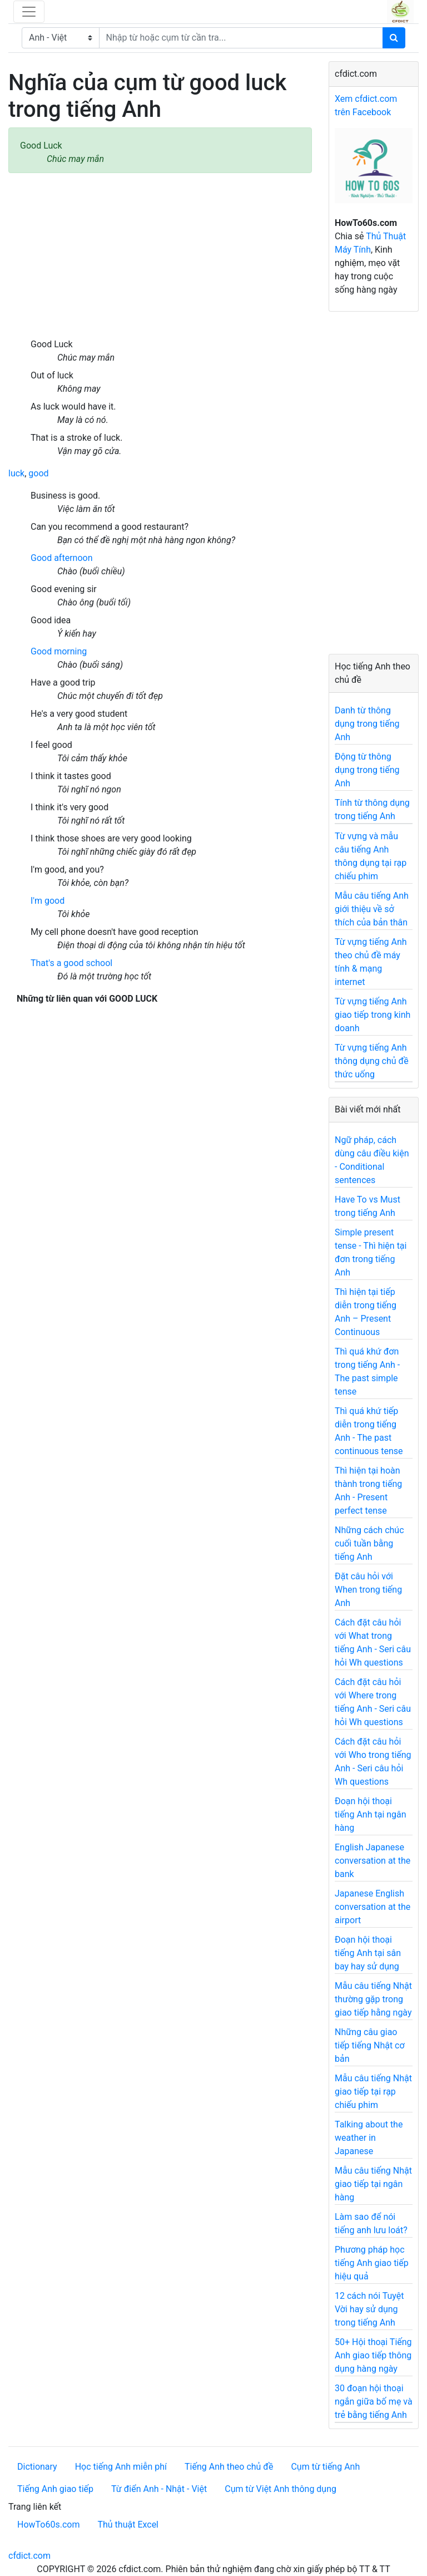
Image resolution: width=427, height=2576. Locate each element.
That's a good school (71, 963)
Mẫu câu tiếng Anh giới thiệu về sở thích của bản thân (372, 909)
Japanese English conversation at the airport (372, 1906)
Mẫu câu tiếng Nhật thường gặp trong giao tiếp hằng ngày (373, 1999)
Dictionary (37, 2466)
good (38, 473)
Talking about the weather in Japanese (369, 2137)
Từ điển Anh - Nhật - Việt (159, 2489)
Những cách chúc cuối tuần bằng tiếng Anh (369, 1543)
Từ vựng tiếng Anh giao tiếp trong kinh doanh (372, 1014)
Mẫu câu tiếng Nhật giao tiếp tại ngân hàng (373, 2184)
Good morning (59, 651)
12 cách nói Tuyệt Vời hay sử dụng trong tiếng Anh (369, 2309)
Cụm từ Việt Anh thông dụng (280, 2489)
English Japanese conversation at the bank (372, 1860)
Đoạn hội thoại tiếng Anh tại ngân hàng (370, 1814)
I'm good (47, 900)
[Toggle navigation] (28, 12)
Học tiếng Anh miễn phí (121, 2466)
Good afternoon (61, 558)
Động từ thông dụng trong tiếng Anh (367, 770)
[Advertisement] (160, 255)
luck (16, 473)
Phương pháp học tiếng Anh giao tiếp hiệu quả (372, 2263)
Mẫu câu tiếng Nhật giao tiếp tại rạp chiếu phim (373, 2091)
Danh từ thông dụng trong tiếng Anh (367, 723)
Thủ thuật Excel (127, 2524)
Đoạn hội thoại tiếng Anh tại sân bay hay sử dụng (368, 1953)
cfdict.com (29, 2555)
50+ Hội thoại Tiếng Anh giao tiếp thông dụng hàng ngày (373, 2355)
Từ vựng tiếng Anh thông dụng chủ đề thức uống (372, 1061)
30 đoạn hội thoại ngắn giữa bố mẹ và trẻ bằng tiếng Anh (374, 2401)
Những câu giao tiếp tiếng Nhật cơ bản (370, 2045)
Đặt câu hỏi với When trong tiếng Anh (368, 1589)
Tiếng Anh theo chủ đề (229, 2466)
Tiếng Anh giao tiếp (55, 2489)
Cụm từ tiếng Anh (325, 2466)
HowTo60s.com (48, 2524)
